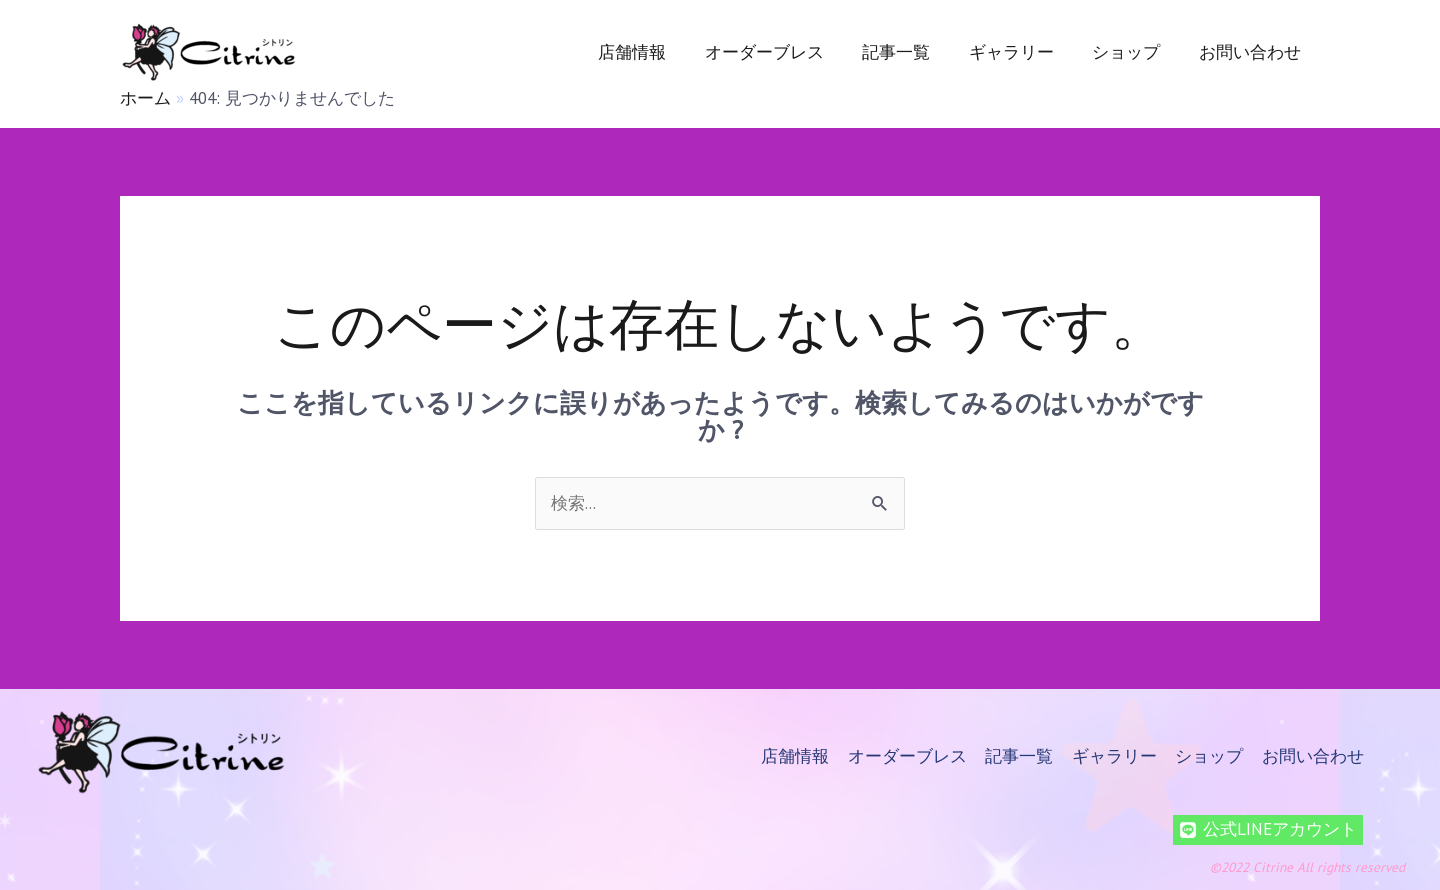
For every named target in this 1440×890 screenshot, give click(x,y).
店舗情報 (657, 52)
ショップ (1133, 52)
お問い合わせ (1252, 52)
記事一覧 (912, 52)
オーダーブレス (784, 52)
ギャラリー (1022, 52)
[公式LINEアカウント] (1268, 830)
